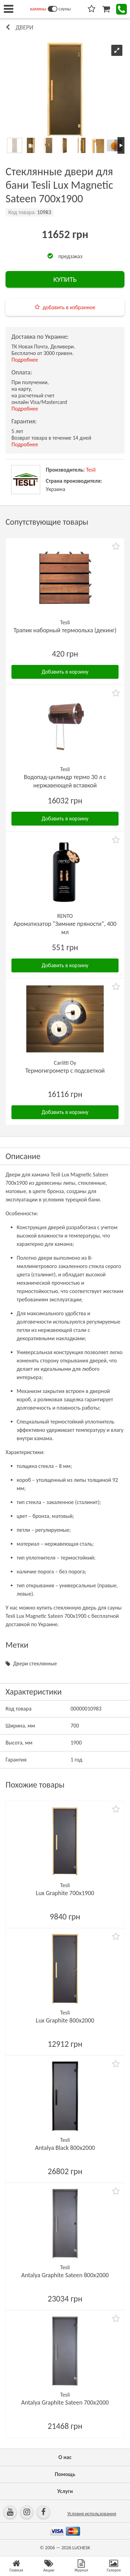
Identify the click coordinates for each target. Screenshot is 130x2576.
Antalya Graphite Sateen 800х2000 (65, 2275)
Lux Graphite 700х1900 (65, 1893)
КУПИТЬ (65, 279)
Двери (24, 27)
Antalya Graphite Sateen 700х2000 (65, 2402)
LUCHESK (81, 2548)
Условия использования (91, 2514)
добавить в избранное (69, 307)
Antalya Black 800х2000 (65, 2148)
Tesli (91, 469)
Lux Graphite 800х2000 (65, 2020)
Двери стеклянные (35, 1663)
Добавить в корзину (65, 671)
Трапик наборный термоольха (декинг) (65, 630)
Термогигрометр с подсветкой (65, 1070)
